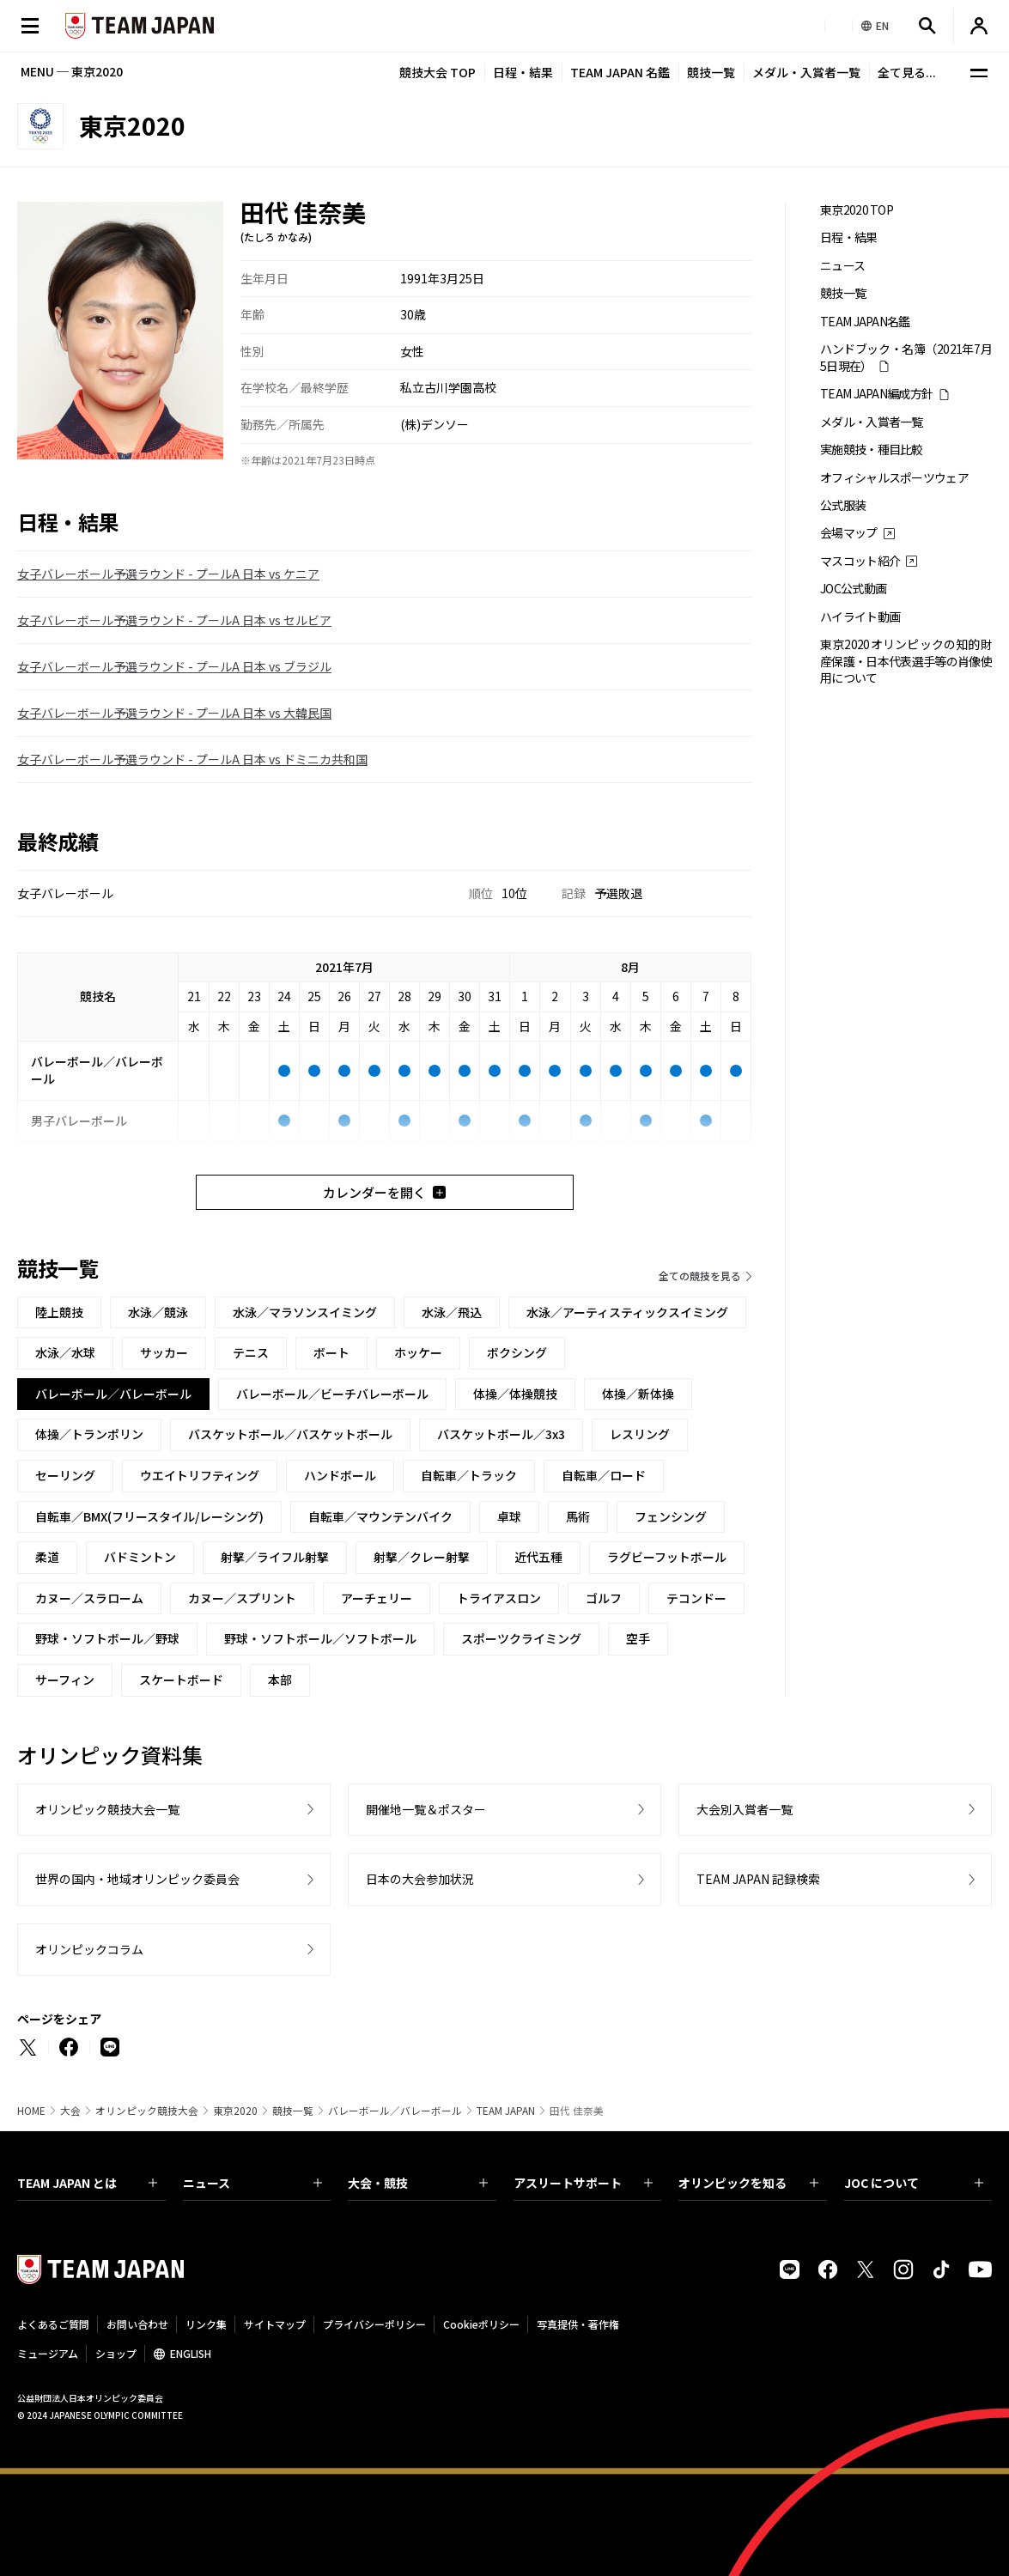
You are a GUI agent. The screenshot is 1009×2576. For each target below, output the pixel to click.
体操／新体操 (638, 1393)
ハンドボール (340, 1475)
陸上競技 (59, 1312)
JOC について (914, 2182)
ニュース (842, 266)
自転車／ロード (604, 1475)
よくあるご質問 (53, 2324)
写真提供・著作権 (578, 2324)
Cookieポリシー (481, 2324)
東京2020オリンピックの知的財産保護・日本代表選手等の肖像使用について (906, 661)
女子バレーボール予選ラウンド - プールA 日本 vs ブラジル (174, 666)
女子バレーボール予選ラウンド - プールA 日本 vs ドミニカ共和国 (192, 759)
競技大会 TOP (437, 72)
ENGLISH (190, 2353)
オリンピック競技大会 (146, 2110)
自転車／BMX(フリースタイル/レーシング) (149, 1516)
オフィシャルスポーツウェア (894, 478)
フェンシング (671, 1516)
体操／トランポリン (89, 1434)
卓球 (509, 1516)
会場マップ (849, 533)
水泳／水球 (65, 1352)
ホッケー (418, 1352)
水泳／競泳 (158, 1312)
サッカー (164, 1352)
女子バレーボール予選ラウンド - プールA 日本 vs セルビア (174, 620)
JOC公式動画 (853, 588)
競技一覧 (711, 72)
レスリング (640, 1434)
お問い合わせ (137, 2324)
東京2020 (235, 2110)
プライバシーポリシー (374, 2324)
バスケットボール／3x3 (501, 1434)
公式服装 (843, 505)
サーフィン (64, 1679)
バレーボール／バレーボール (395, 2110)
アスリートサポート (583, 2182)
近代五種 (538, 1556)
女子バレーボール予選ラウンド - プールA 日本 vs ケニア (168, 573)
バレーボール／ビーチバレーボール (332, 1393)
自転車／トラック (469, 1475)
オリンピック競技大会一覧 (107, 1809)
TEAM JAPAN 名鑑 (620, 72)
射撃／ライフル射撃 (275, 1556)
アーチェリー (376, 1598)
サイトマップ (275, 2324)
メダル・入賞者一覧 (806, 72)
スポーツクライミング (521, 1638)
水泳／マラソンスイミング (305, 1312)
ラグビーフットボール (666, 1556)
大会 (70, 2110)
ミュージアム (47, 2353)
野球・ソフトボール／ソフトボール (320, 1638)
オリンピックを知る (748, 2182)
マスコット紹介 (860, 561)
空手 (638, 1638)
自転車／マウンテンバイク (380, 1516)
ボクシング (517, 1352)
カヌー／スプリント (242, 1598)
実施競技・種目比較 (871, 449)
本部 (280, 1679)
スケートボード (181, 1679)
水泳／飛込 (452, 1312)
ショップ (116, 2353)
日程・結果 (523, 72)
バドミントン (140, 1556)
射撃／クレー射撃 (422, 1556)
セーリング (65, 1475)
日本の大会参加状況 (420, 1878)
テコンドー (696, 1598)
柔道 (47, 1556)
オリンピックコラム (89, 1949)
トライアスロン (499, 1598)
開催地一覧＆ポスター (426, 1809)
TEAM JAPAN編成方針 (876, 394)
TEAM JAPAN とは (87, 2182)
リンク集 (206, 2324)
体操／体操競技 (515, 1393)
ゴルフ (604, 1598)
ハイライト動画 (860, 617)
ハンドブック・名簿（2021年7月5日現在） (906, 357)
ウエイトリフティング (199, 1475)
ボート (331, 1352)
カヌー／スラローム (89, 1598)
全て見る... (907, 72)
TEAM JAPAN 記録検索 (758, 1878)
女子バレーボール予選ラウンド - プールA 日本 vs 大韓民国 (174, 712)
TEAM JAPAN (506, 2110)
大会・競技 (418, 2182)
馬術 (578, 1516)
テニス (251, 1352)
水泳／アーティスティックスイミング (627, 1312)
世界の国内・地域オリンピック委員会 (137, 1878)
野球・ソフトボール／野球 (107, 1638)
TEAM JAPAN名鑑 (865, 321)
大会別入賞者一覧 (744, 1809)
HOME (31, 2110)
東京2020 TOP (856, 210)
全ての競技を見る (700, 1275)
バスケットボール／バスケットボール (290, 1434)
